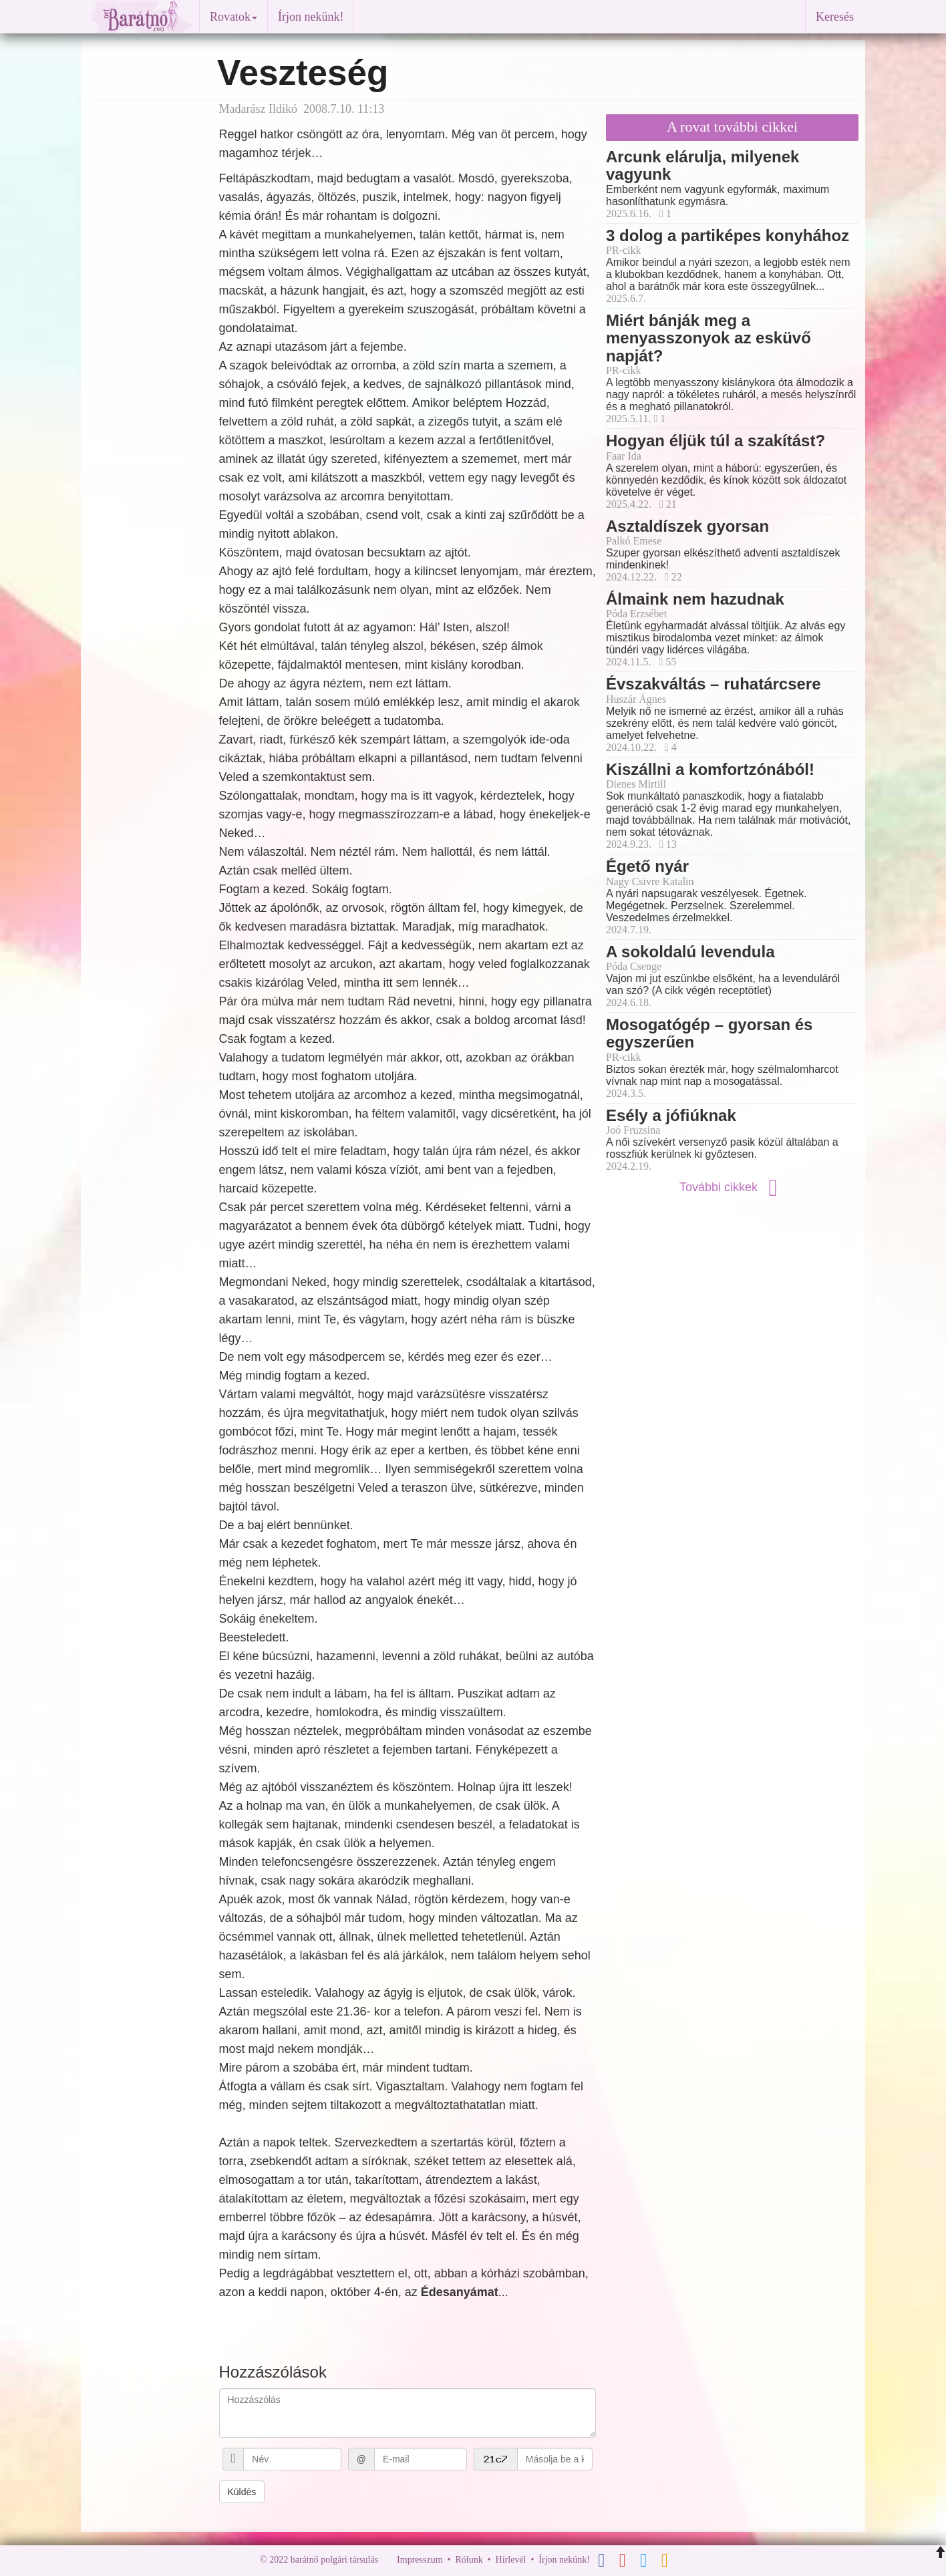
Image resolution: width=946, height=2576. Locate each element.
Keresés (835, 16)
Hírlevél (511, 2560)
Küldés (242, 2491)
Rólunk (468, 2560)
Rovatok (233, 16)
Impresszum (419, 2560)
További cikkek (732, 1187)
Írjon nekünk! (310, 16)
